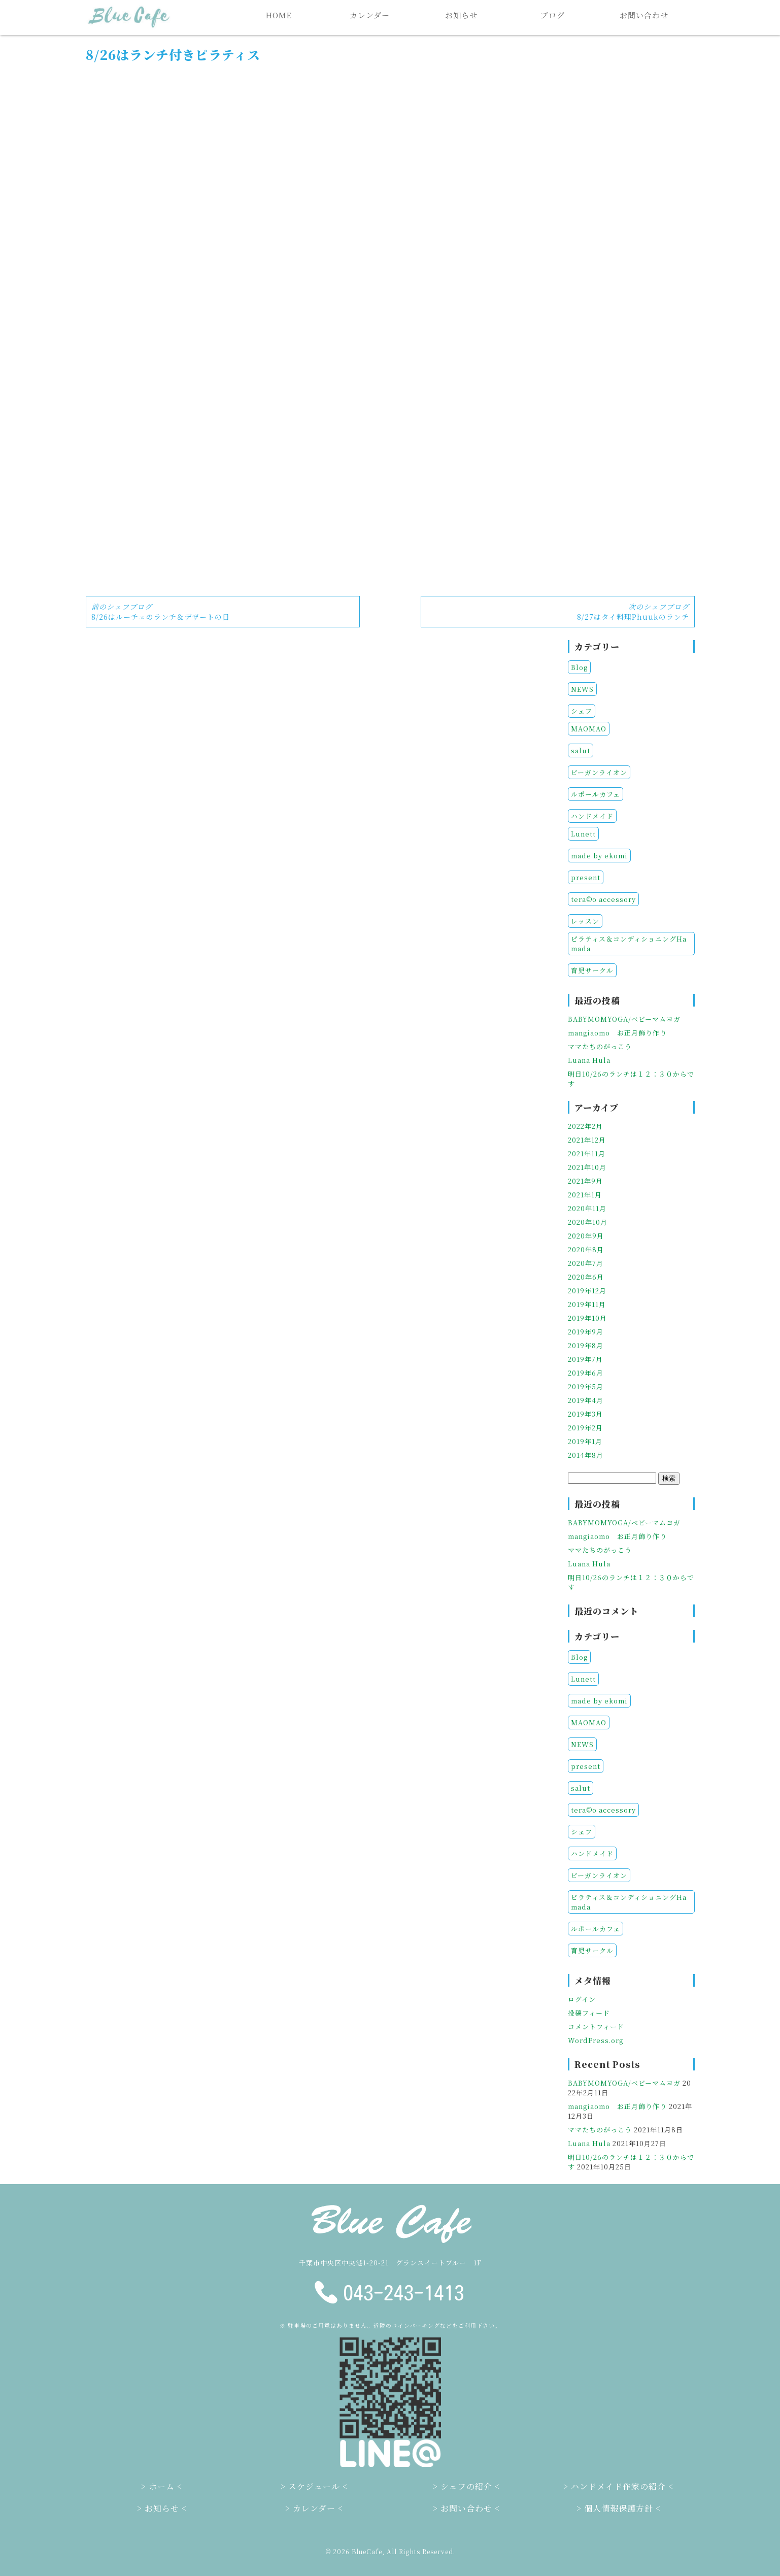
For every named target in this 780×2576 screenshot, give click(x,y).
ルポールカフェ (595, 794)
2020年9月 (586, 1236)
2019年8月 (585, 1345)
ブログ (552, 15)
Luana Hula (589, 1060)
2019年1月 (585, 1441)
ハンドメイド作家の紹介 (618, 2486)
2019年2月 (585, 1427)
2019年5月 (585, 1386)
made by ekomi (599, 855)
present (585, 877)
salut (580, 750)
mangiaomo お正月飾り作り (617, 1033)
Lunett (583, 834)
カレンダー (370, 15)
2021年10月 (587, 1167)
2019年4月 (585, 1400)
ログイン (582, 1999)
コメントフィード (596, 2026)
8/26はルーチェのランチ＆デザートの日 (160, 611)
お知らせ (461, 15)
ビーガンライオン (599, 772)
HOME (278, 15)
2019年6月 (585, 1373)
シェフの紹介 (466, 2486)
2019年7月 (585, 1359)
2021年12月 (587, 1140)
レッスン (585, 921)
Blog (579, 667)
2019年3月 (585, 1414)
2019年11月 (587, 1304)
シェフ (581, 711)
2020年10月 (587, 1222)
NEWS (582, 689)
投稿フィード (589, 2013)
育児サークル (592, 970)
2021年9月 (585, 1181)
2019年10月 (587, 1318)
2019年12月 (587, 1290)
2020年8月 (586, 1249)
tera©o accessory (603, 899)
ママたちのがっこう (600, 1046)
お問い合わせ (644, 15)
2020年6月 (586, 1277)
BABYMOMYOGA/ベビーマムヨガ (624, 1019)
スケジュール (314, 2486)
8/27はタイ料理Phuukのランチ (633, 611)
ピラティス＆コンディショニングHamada (629, 943)
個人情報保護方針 (618, 2508)
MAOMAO (588, 728)
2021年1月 (585, 1194)
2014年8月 (585, 1455)
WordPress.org (595, 2040)
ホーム (162, 2486)
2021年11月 (586, 1153)
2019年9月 (585, 1331)
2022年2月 (585, 1126)
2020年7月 (585, 1263)
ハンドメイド (592, 816)
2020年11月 (587, 1208)
